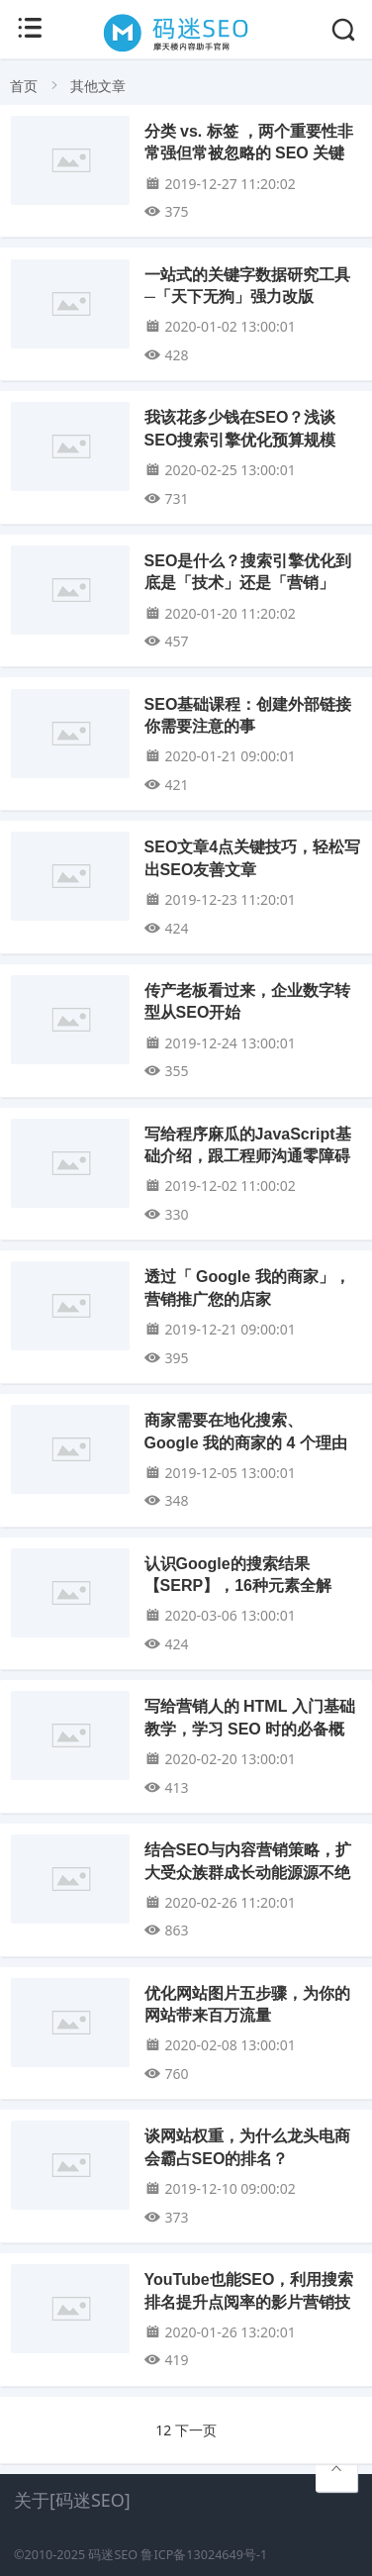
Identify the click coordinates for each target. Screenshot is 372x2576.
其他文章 (98, 85)
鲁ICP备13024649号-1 (203, 2554)
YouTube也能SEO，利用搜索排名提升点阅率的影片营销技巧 (249, 2301)
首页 (24, 85)
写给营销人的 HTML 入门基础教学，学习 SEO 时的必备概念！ (249, 1728)
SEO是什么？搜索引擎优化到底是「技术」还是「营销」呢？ (248, 583)
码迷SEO (113, 2554)
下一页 (196, 2430)
